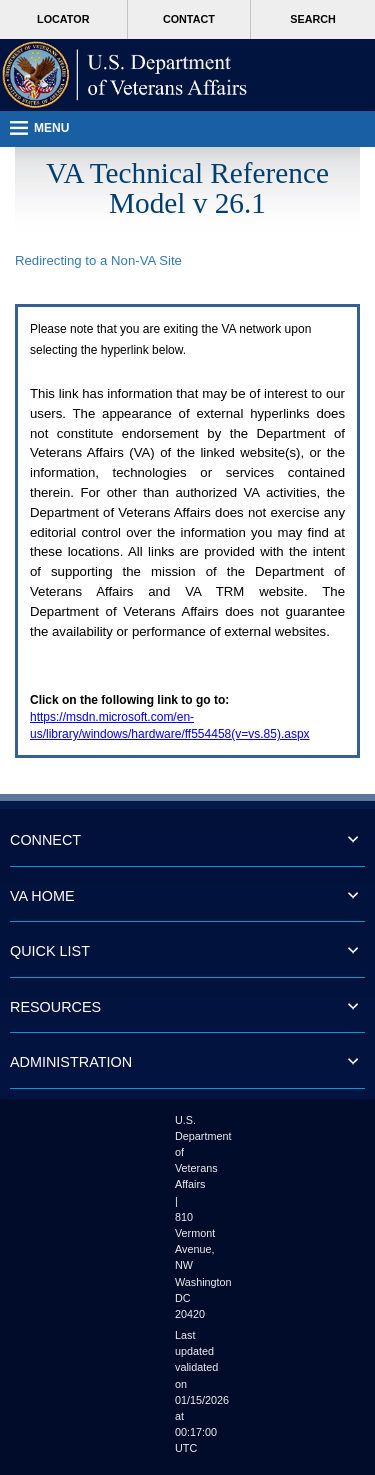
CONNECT (45, 840)
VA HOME (42, 896)
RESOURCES (55, 1007)
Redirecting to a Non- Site (98, 260)
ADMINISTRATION (71, 1062)
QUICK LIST (50, 951)
